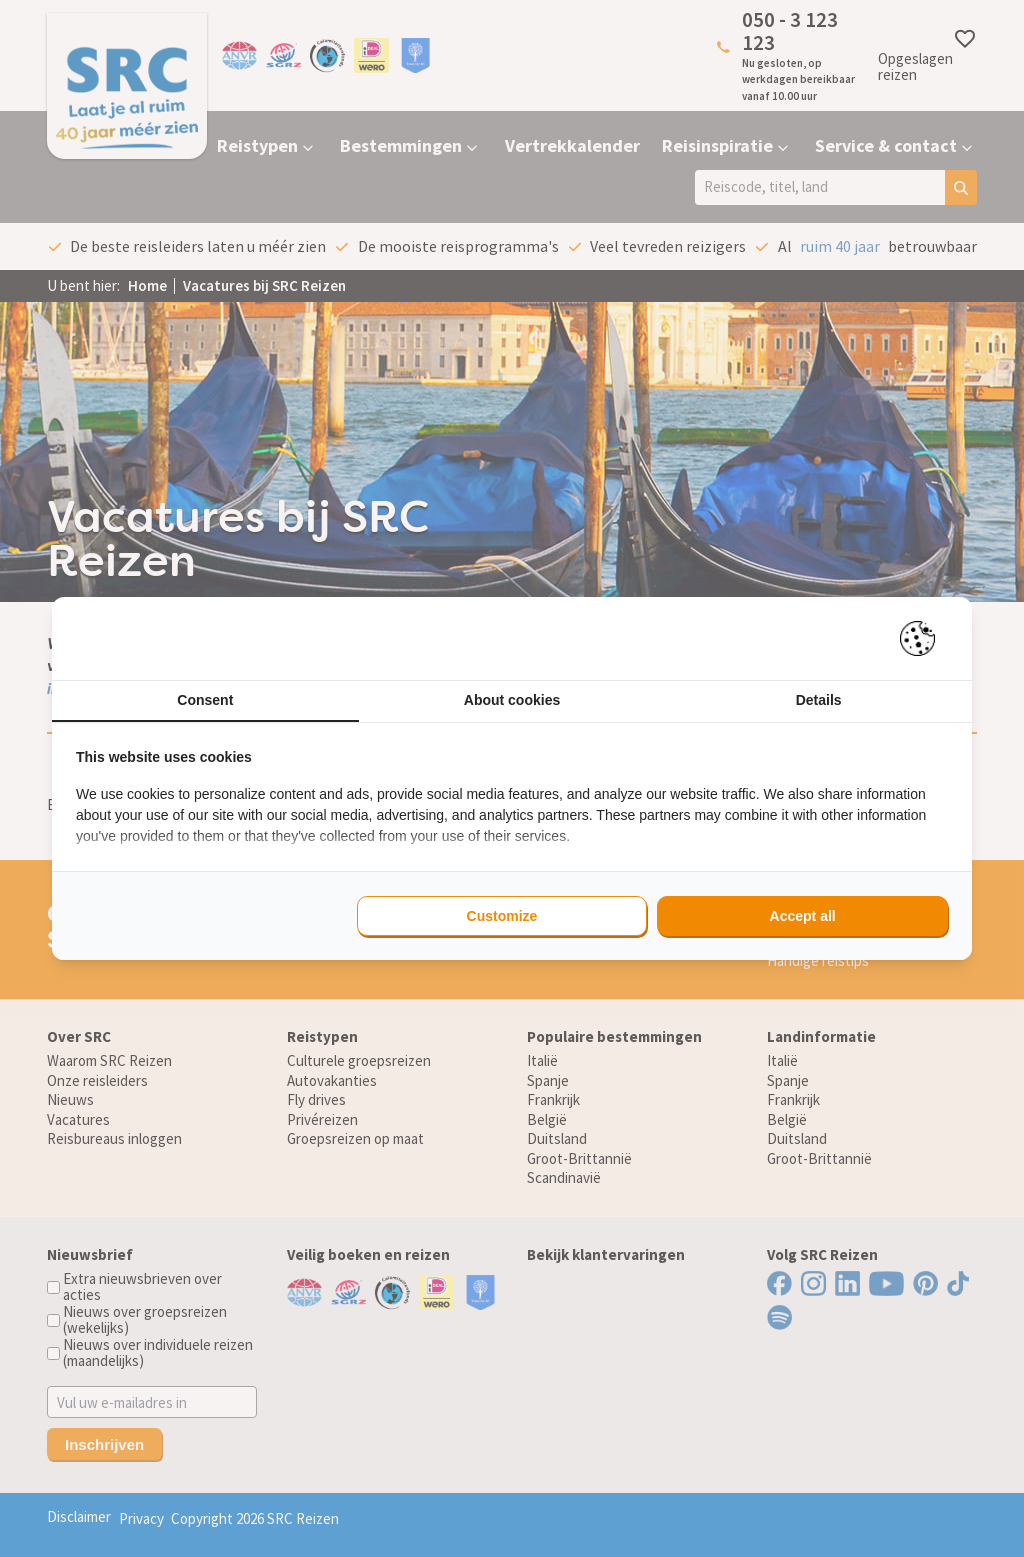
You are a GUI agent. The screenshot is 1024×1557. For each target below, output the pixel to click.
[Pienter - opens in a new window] (924, 638)
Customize (502, 916)
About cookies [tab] (512, 700)
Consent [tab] (205, 700)
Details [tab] (819, 700)
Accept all (803, 916)
